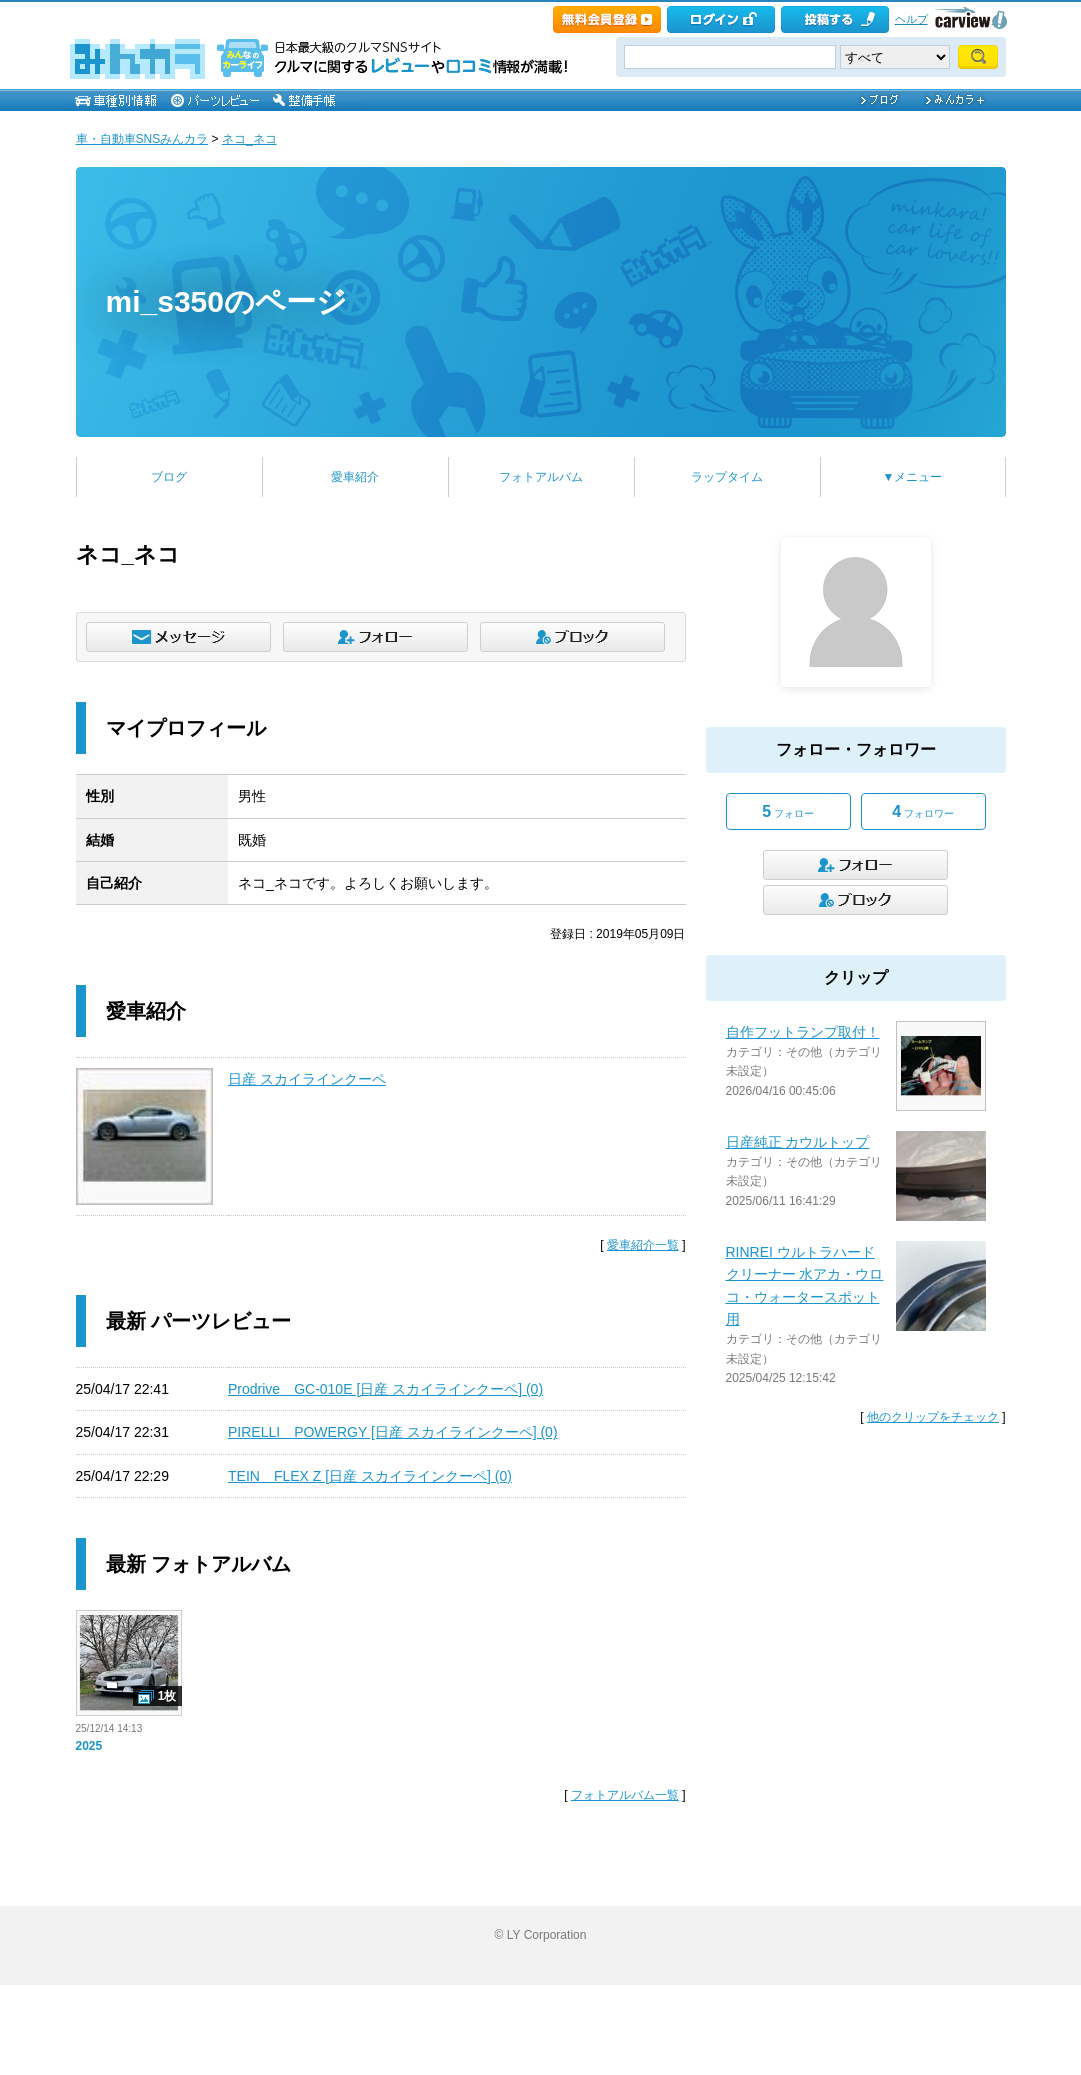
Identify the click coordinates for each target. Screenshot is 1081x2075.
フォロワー (923, 811)
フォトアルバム (541, 477)
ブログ (169, 477)
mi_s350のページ (226, 301)
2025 (89, 1746)
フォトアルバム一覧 (625, 1795)
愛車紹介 (355, 477)
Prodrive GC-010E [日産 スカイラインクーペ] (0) (385, 1389)
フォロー (788, 811)
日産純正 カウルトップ (798, 1142)
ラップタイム (727, 477)
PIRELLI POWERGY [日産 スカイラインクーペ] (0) (393, 1432)
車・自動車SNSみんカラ (142, 139)
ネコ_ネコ (249, 139)
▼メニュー (913, 477)
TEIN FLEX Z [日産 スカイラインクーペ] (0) (370, 1476)
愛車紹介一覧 (643, 1245)
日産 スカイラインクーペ (307, 1079)
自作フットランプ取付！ (803, 1032)
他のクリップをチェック (933, 1417)
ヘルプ (911, 19)
